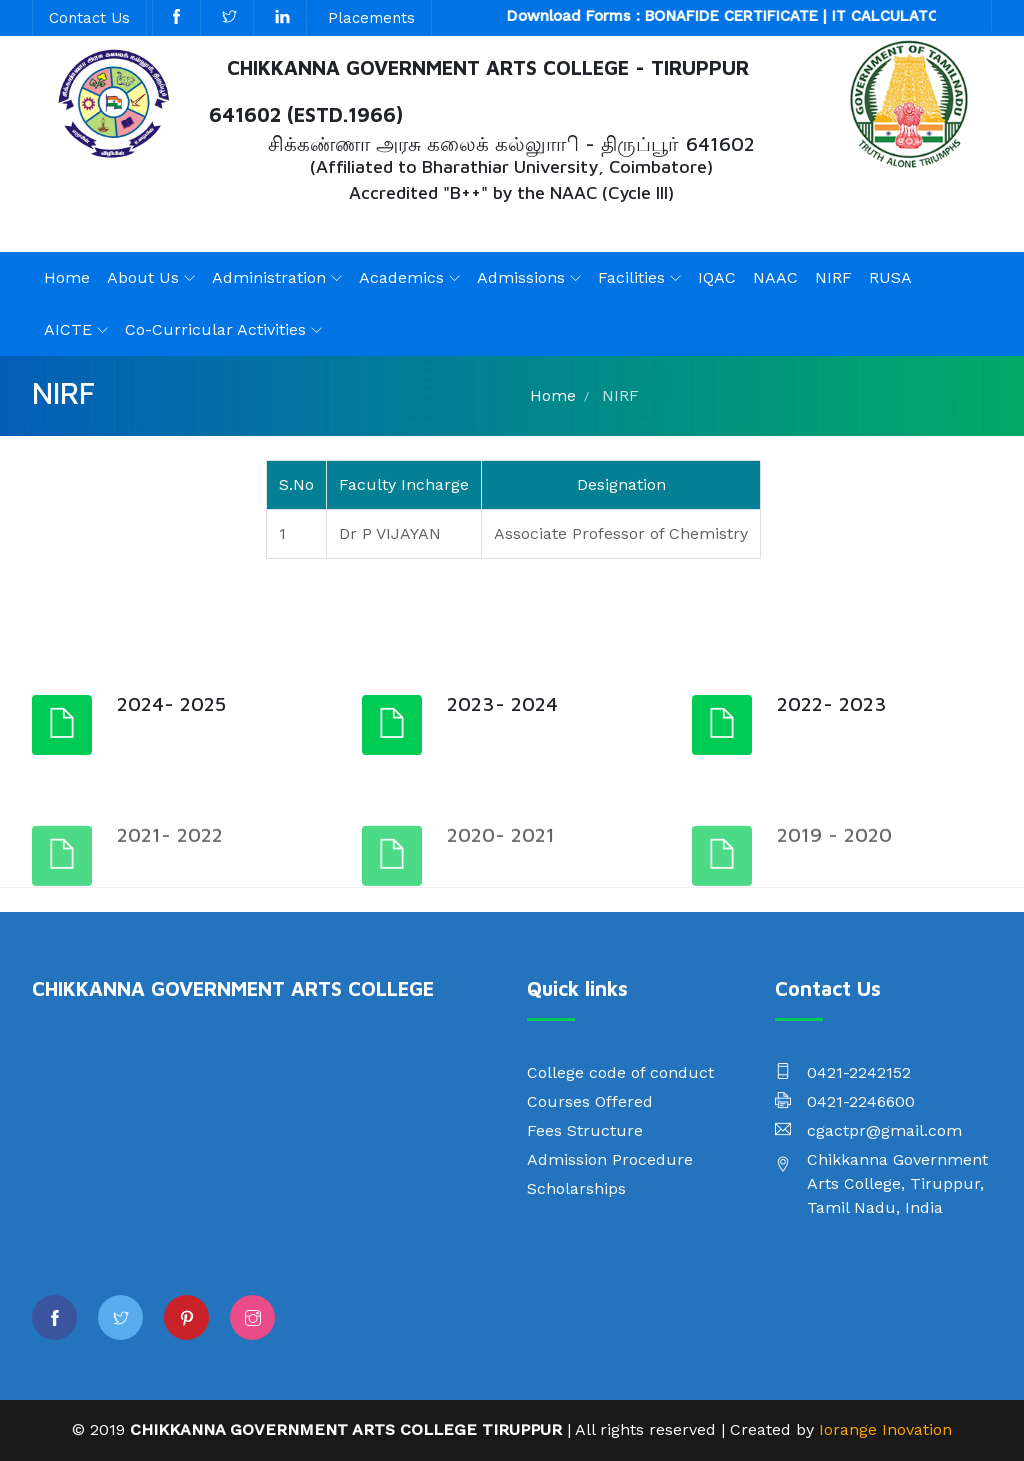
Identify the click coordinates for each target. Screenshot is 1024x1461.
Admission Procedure (610, 1159)
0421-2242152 (859, 1072)
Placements (371, 18)
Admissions (521, 277)
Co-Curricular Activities (215, 329)
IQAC (717, 277)
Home (67, 277)
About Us (143, 277)
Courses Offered (590, 1101)
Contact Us (89, 18)
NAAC (775, 277)
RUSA (890, 277)
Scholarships (576, 1188)
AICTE (68, 329)
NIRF (833, 277)
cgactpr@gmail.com (884, 1130)
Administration (269, 277)
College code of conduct (620, 1072)
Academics (401, 277)
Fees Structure (585, 1130)
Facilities (631, 277)
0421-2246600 (861, 1101)
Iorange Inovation (885, 1429)
